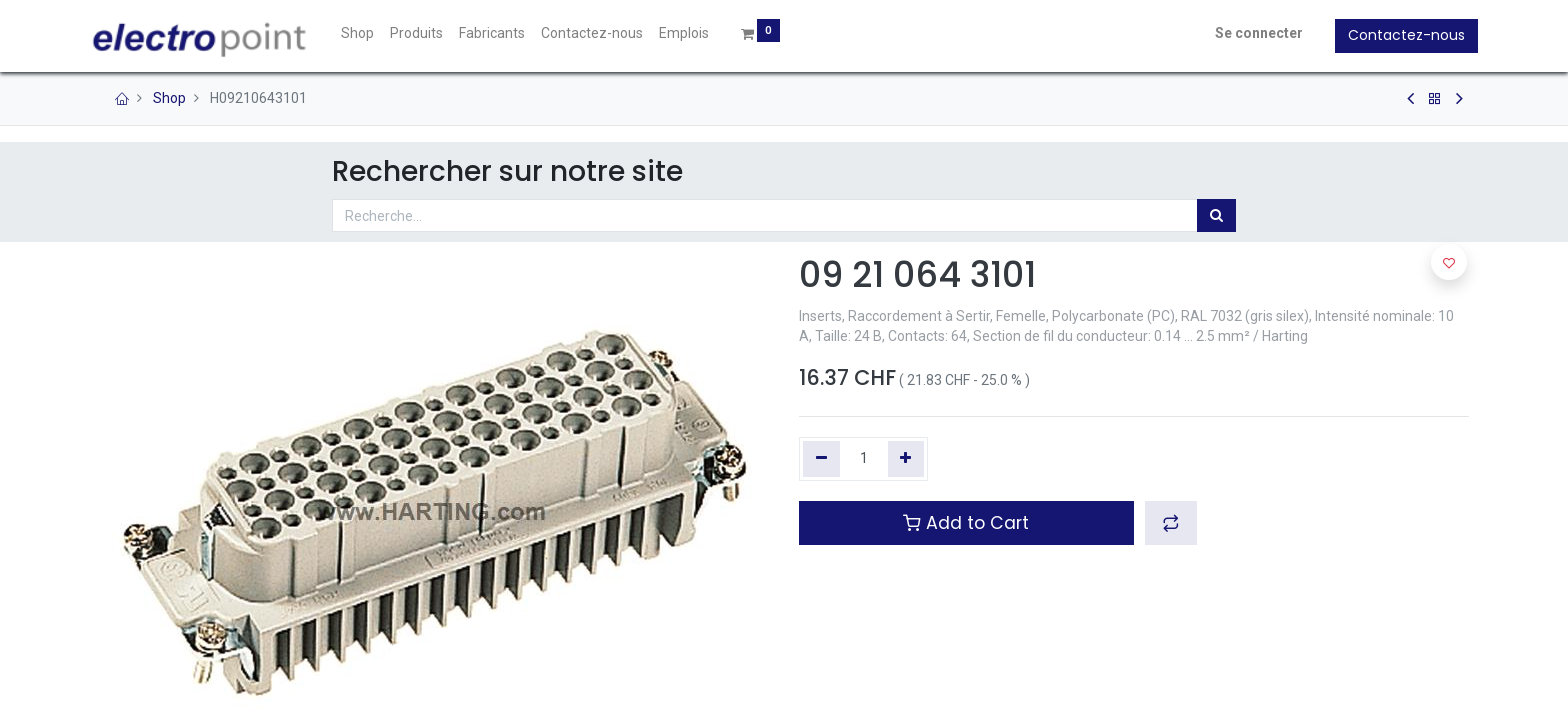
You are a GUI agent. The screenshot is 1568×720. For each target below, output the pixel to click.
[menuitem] (366, 34)
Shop (169, 98)
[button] (1171, 523)
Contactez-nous (1397, 35)
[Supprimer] (821, 459)
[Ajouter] (906, 459)
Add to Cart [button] (966, 523)
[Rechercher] (1216, 216)
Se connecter (1250, 33)
